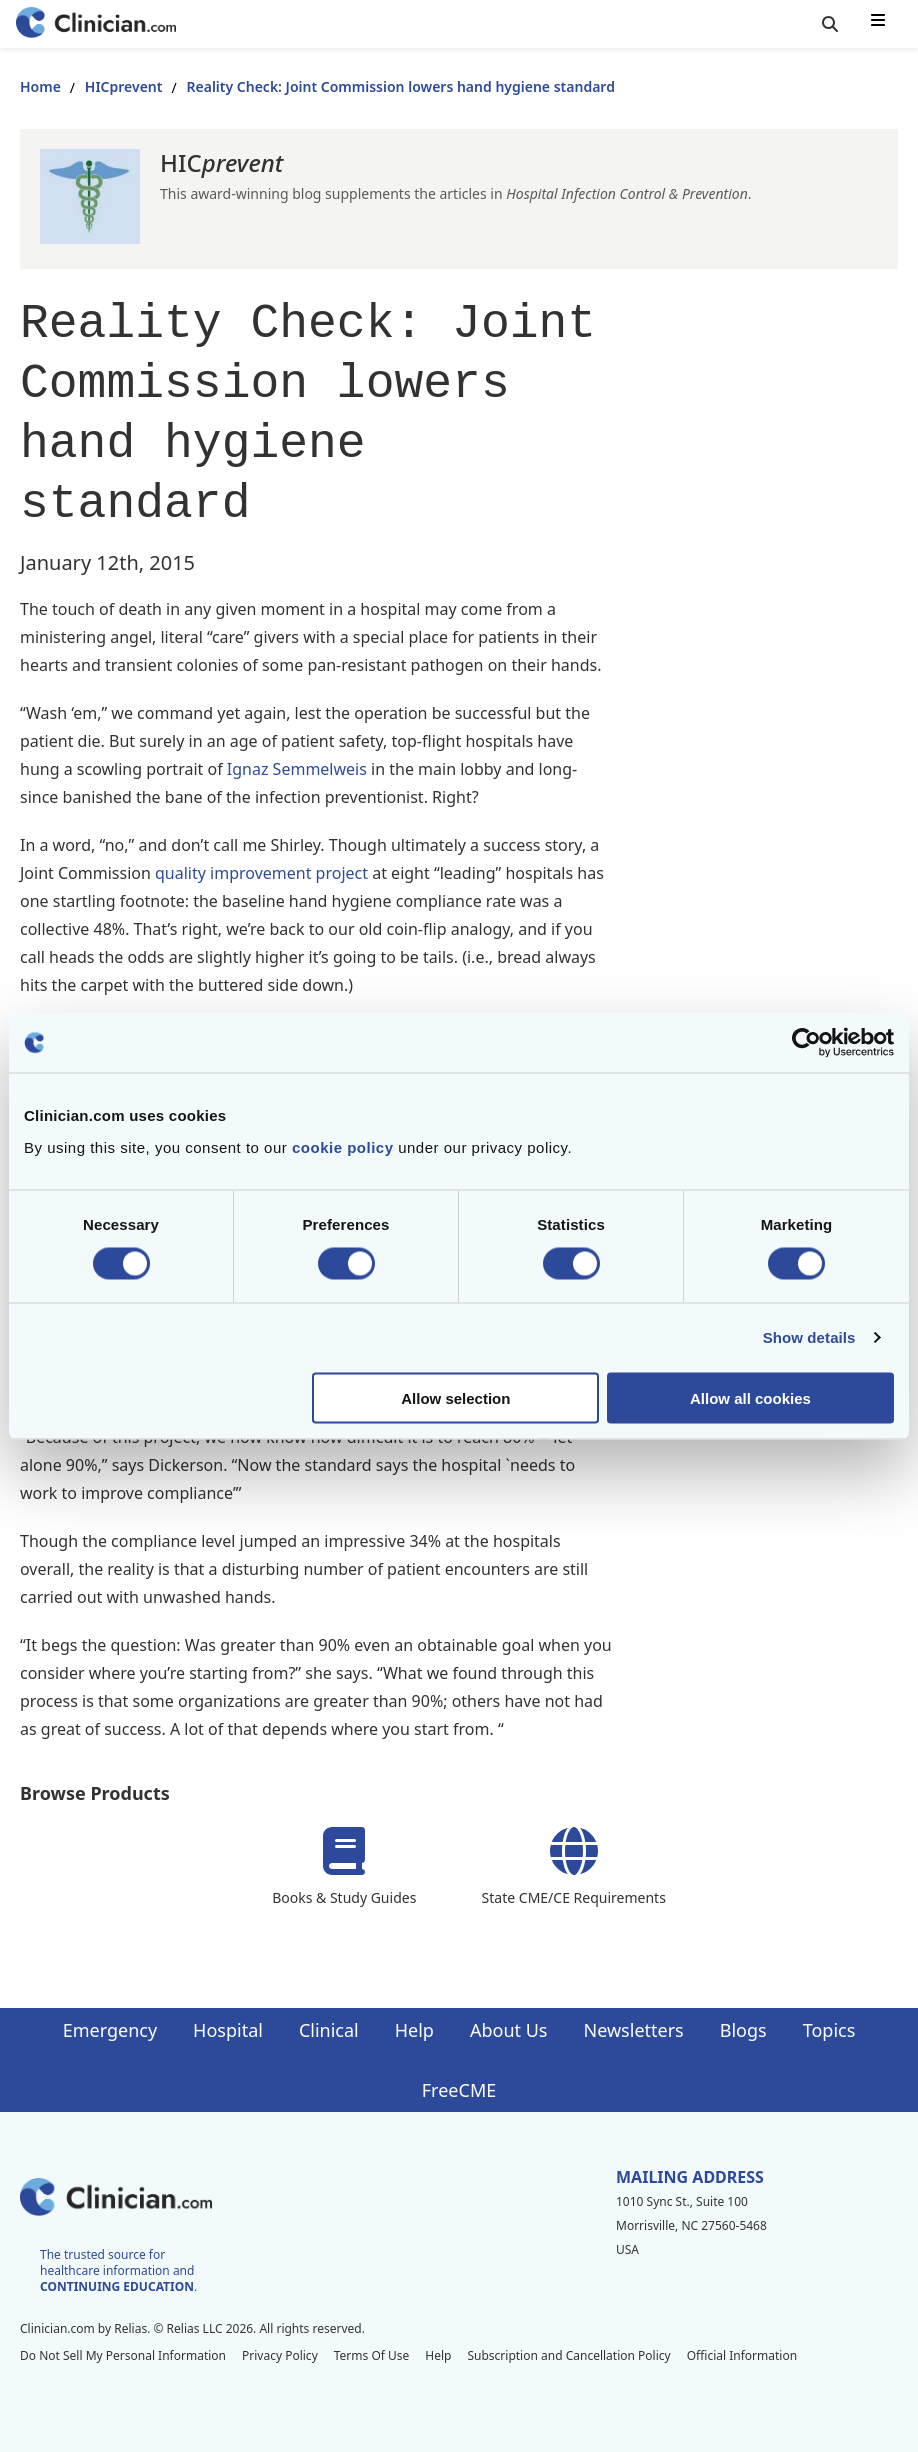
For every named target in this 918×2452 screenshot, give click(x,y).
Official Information (742, 2355)
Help (414, 2030)
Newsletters (634, 2030)
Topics (829, 2030)
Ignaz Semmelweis (297, 769)
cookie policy (343, 1146)
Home (40, 86)
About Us (509, 2030)
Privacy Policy (280, 2355)
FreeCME (459, 2090)
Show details (809, 1337)
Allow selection (455, 1397)
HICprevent (124, 86)
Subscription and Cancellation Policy (568, 2355)
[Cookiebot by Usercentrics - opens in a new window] (806, 1043)
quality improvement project (263, 873)
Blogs (743, 2030)
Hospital (228, 2030)
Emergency (110, 2030)
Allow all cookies (750, 1397)
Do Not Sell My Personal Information (123, 2355)
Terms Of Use (372, 2355)
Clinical (329, 2030)
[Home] (96, 24)
